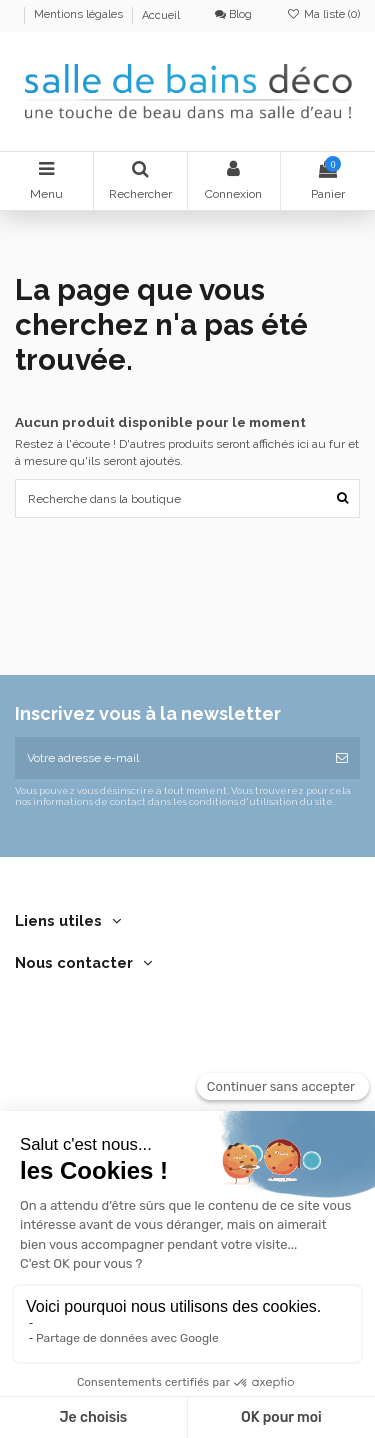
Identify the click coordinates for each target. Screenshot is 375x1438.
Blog (233, 14)
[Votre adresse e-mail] (169, 758)
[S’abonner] (342, 758)
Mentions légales (80, 15)
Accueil (161, 15)
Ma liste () (323, 14)
